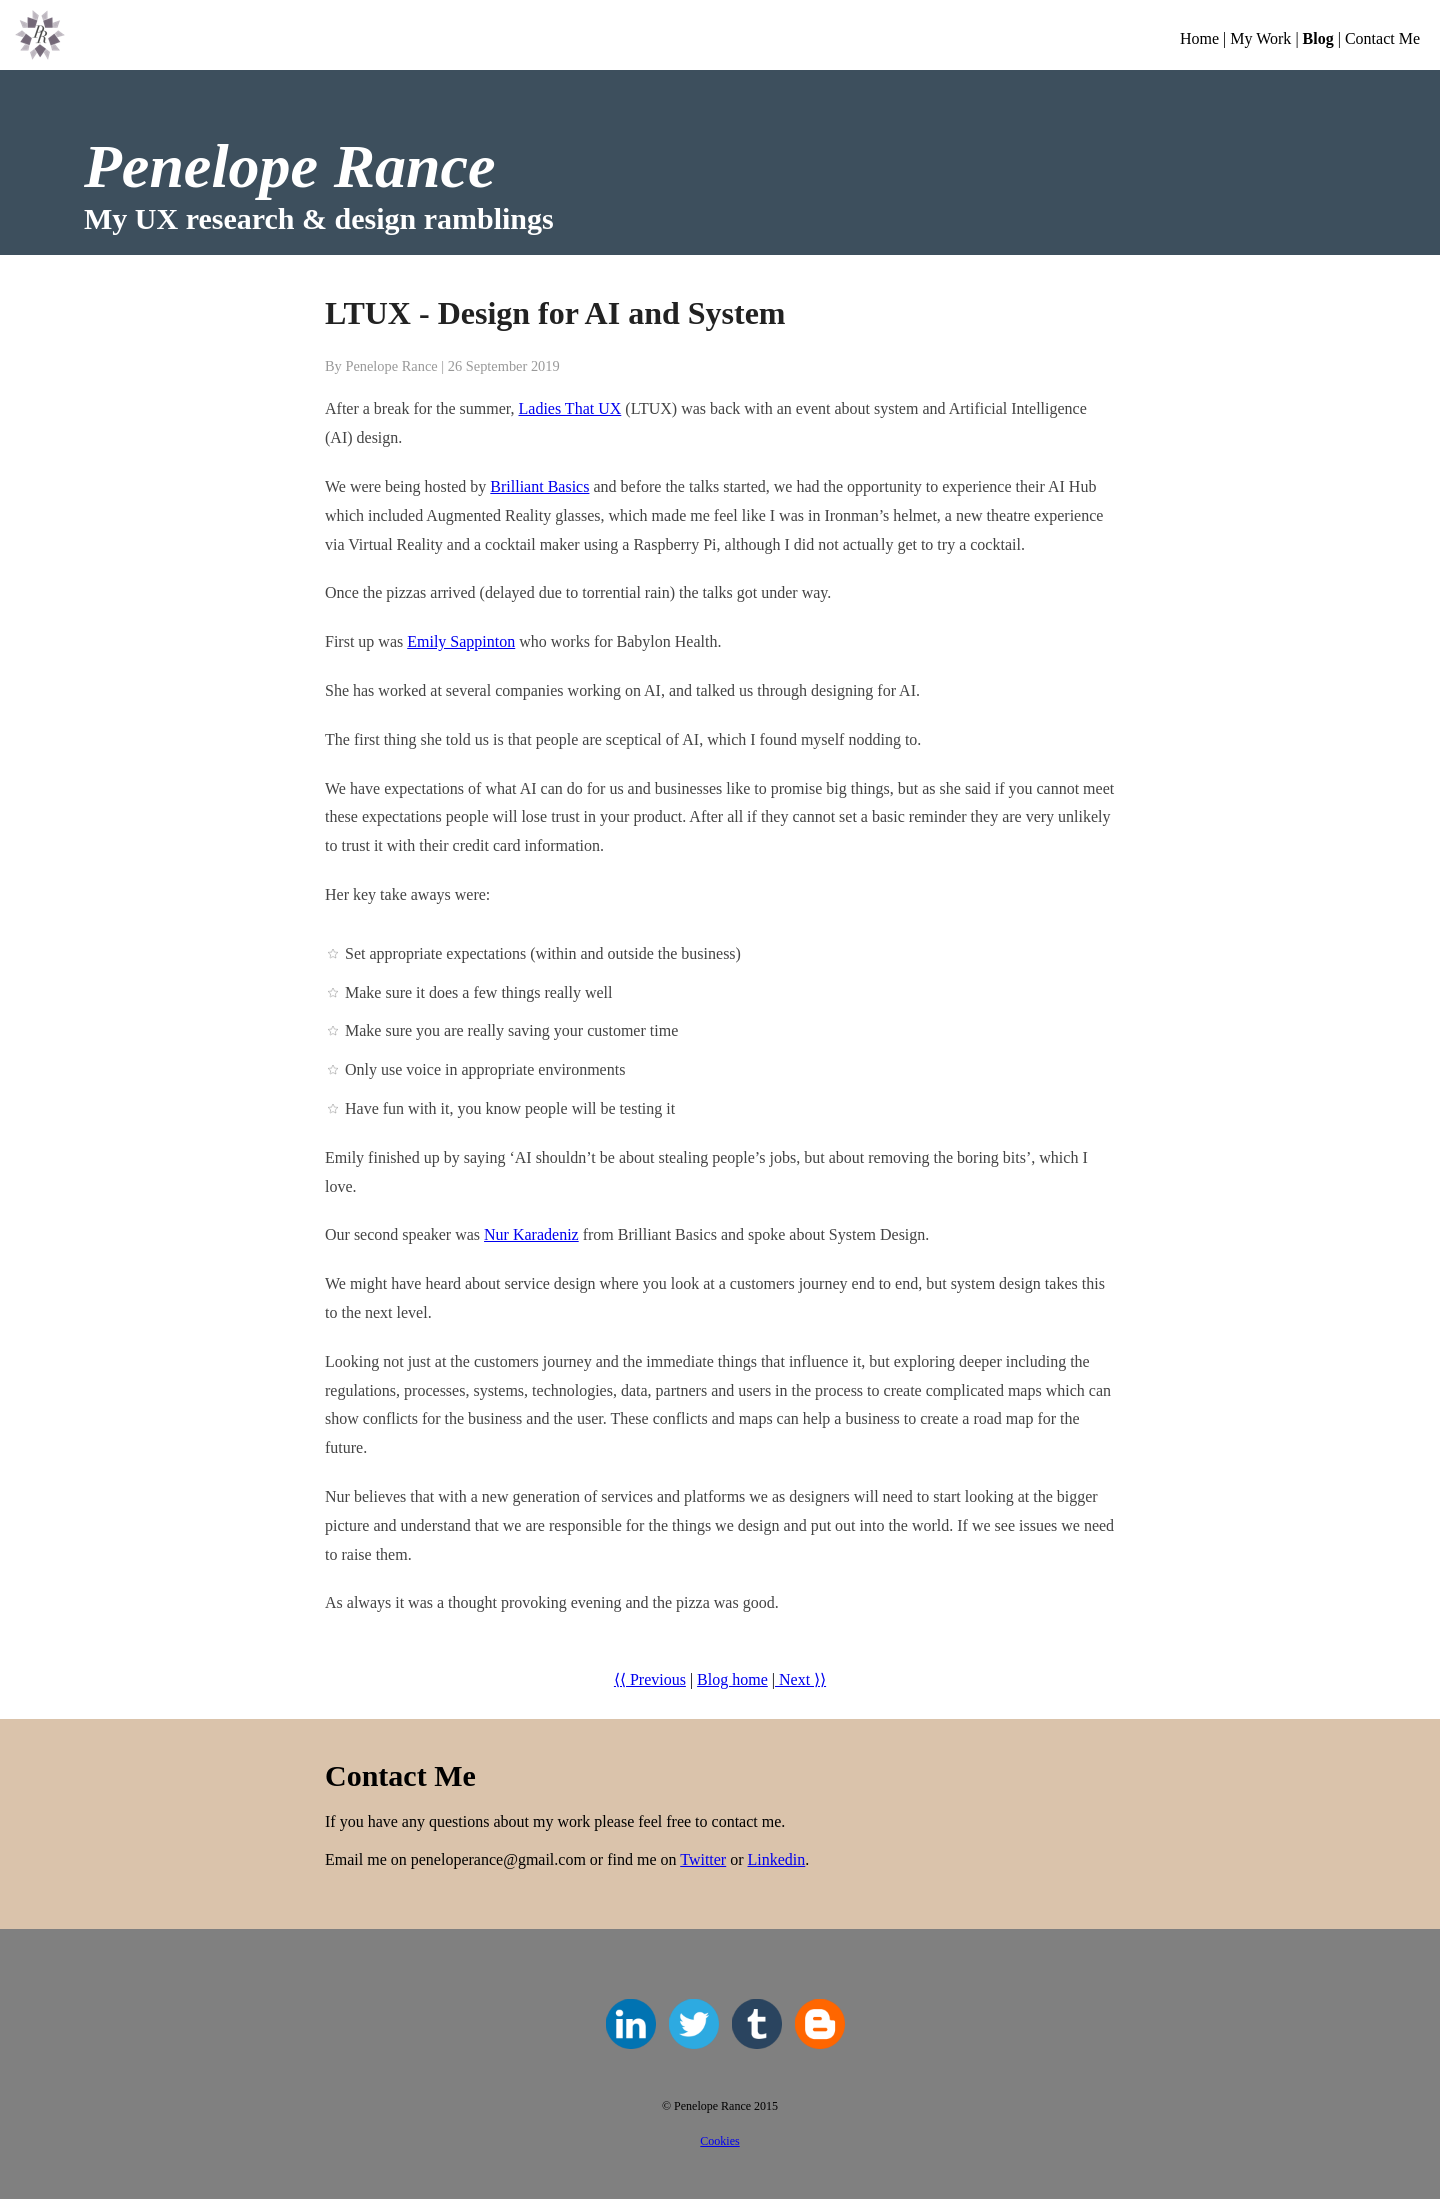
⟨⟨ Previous (650, 1679)
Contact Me (1382, 38)
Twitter (703, 1859)
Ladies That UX (570, 408)
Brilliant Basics (539, 486)
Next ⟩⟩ (800, 1679)
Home (1199, 38)
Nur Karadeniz (531, 1234)
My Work (1260, 38)
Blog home (732, 1679)
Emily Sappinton (461, 641)
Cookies (719, 2141)
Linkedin (777, 1859)
